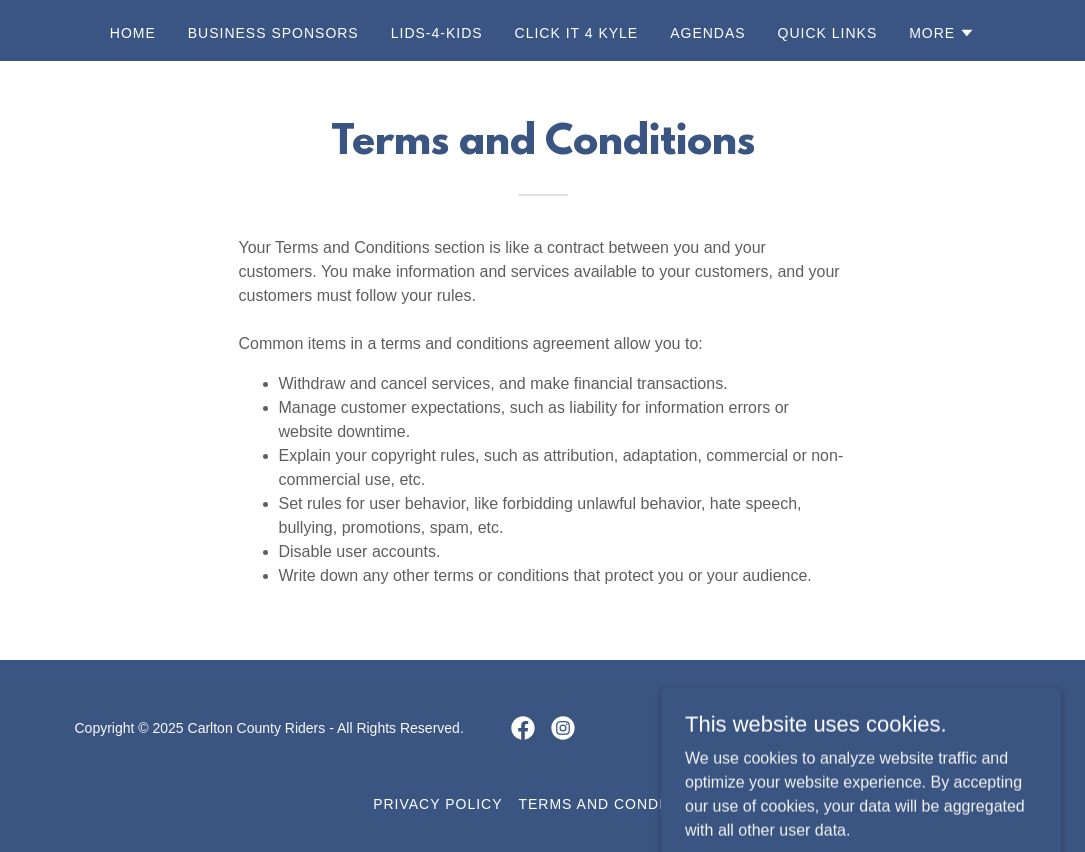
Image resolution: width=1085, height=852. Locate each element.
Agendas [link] (707, 33)
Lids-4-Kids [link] (437, 33)
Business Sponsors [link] (273, 33)
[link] (523, 728)
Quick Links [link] (828, 33)
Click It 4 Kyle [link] (577, 33)
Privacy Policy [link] (437, 804)
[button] (942, 33)
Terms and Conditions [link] (614, 804)
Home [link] (133, 33)
